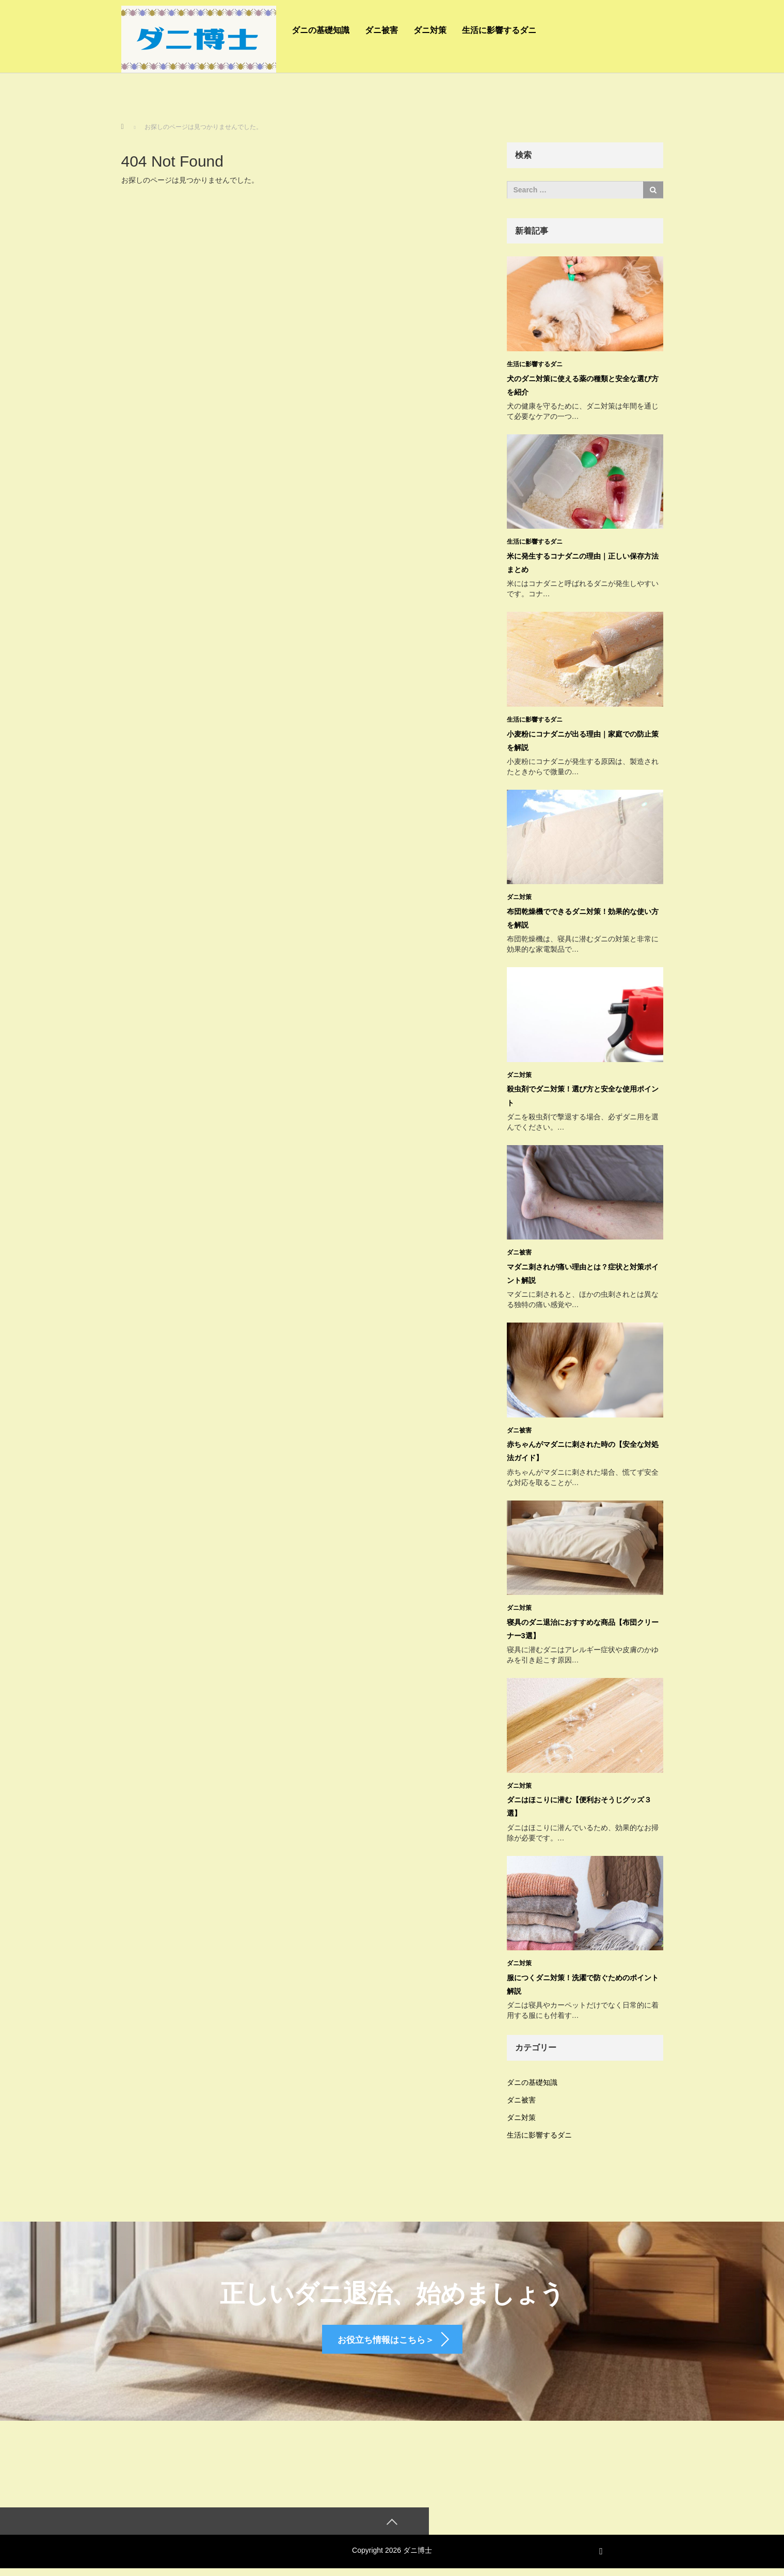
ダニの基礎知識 (320, 30)
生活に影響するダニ (499, 30)
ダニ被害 (381, 30)
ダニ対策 (429, 30)
